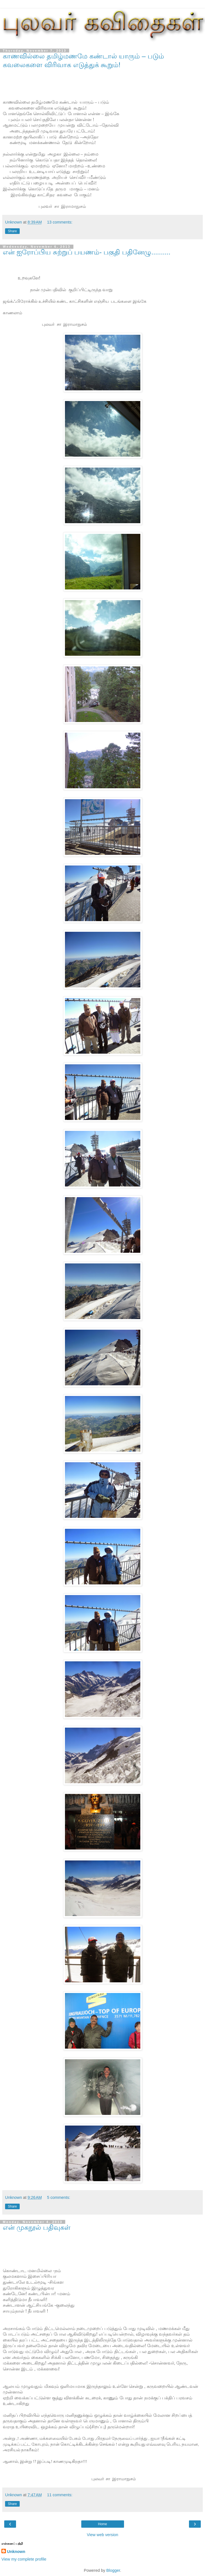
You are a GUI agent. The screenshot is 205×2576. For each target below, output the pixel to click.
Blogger (113, 2570)
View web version (102, 2534)
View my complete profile (23, 2559)
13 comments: (59, 222)
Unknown (16, 2551)
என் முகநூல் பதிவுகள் (37, 2227)
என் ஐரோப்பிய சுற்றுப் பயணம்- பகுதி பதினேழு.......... (86, 252)
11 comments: (59, 2495)
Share (12, 231)
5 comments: (58, 2197)
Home (102, 2524)
